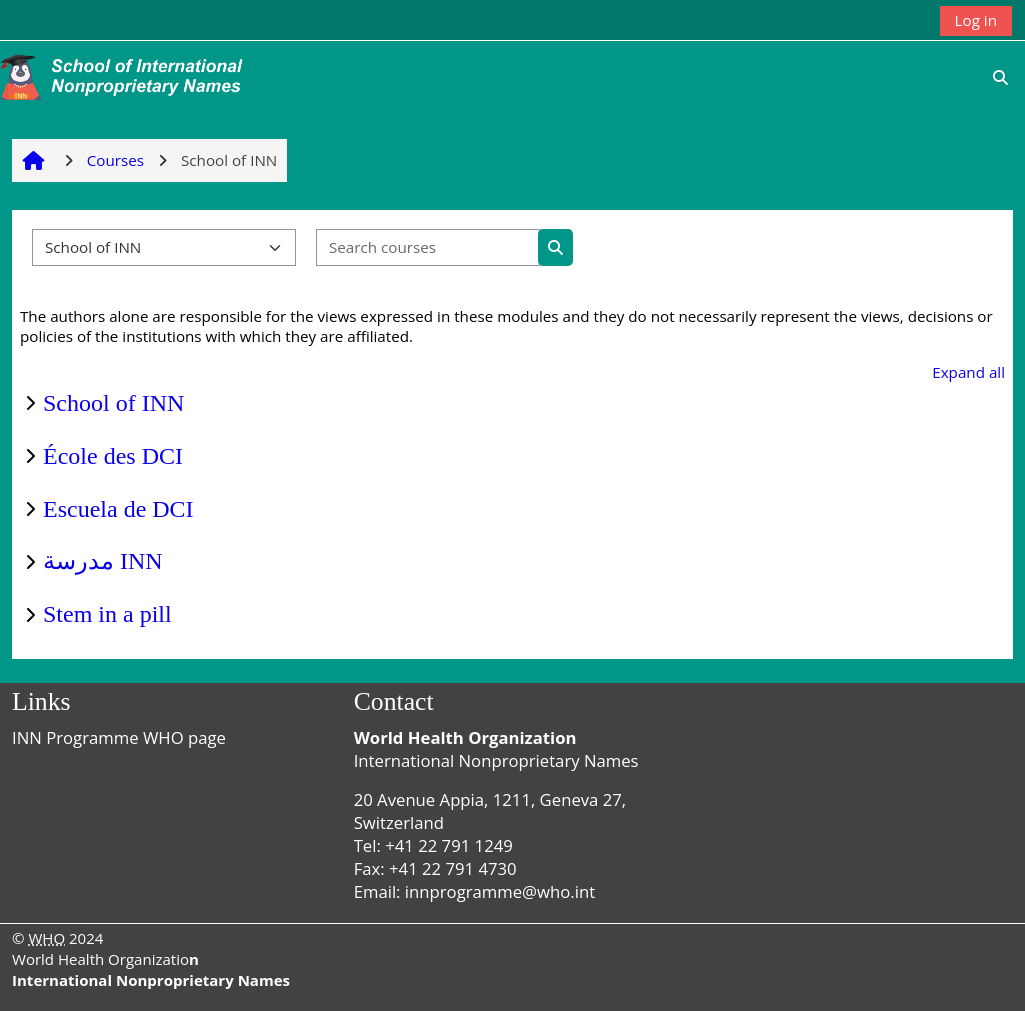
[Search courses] (428, 247)
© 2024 (57, 938)
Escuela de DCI (118, 509)
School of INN (113, 403)
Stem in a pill (107, 614)
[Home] (125, 75)
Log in (976, 20)
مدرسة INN (103, 561)
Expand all (968, 372)
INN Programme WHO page (119, 737)
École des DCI (113, 456)
